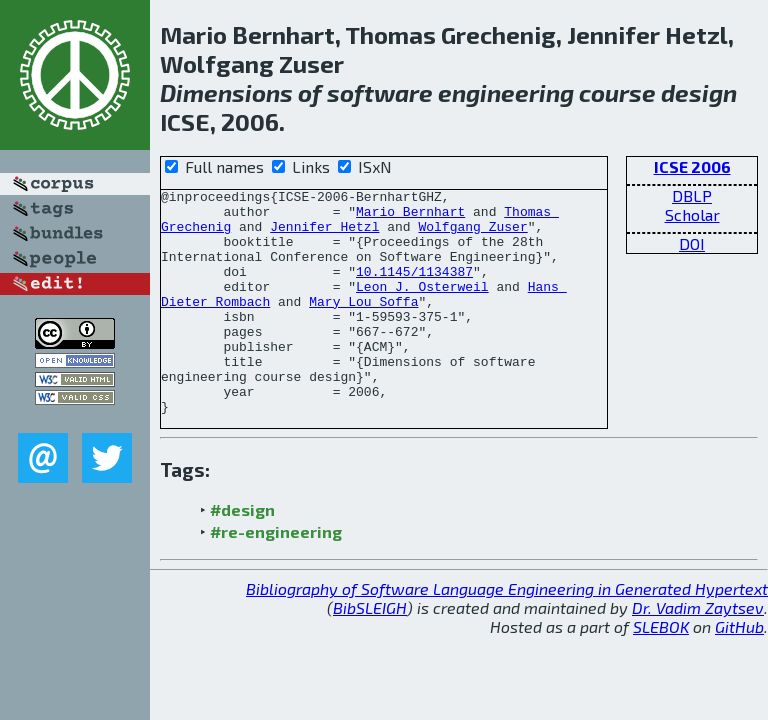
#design (242, 554)
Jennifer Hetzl (324, 235)
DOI (692, 243)
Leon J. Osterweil (422, 307)
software (380, 92)
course (617, 92)
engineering (506, 92)
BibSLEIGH (370, 652)
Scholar (692, 214)
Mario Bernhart (410, 217)
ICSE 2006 (692, 166)
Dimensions (226, 92)
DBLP (692, 195)
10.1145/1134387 (414, 289)
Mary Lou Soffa (363, 325)
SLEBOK (661, 671)
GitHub (739, 671)
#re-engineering (276, 576)
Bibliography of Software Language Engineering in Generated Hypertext (507, 633)
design (699, 92)
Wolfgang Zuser (472, 235)
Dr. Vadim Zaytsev (698, 652)
